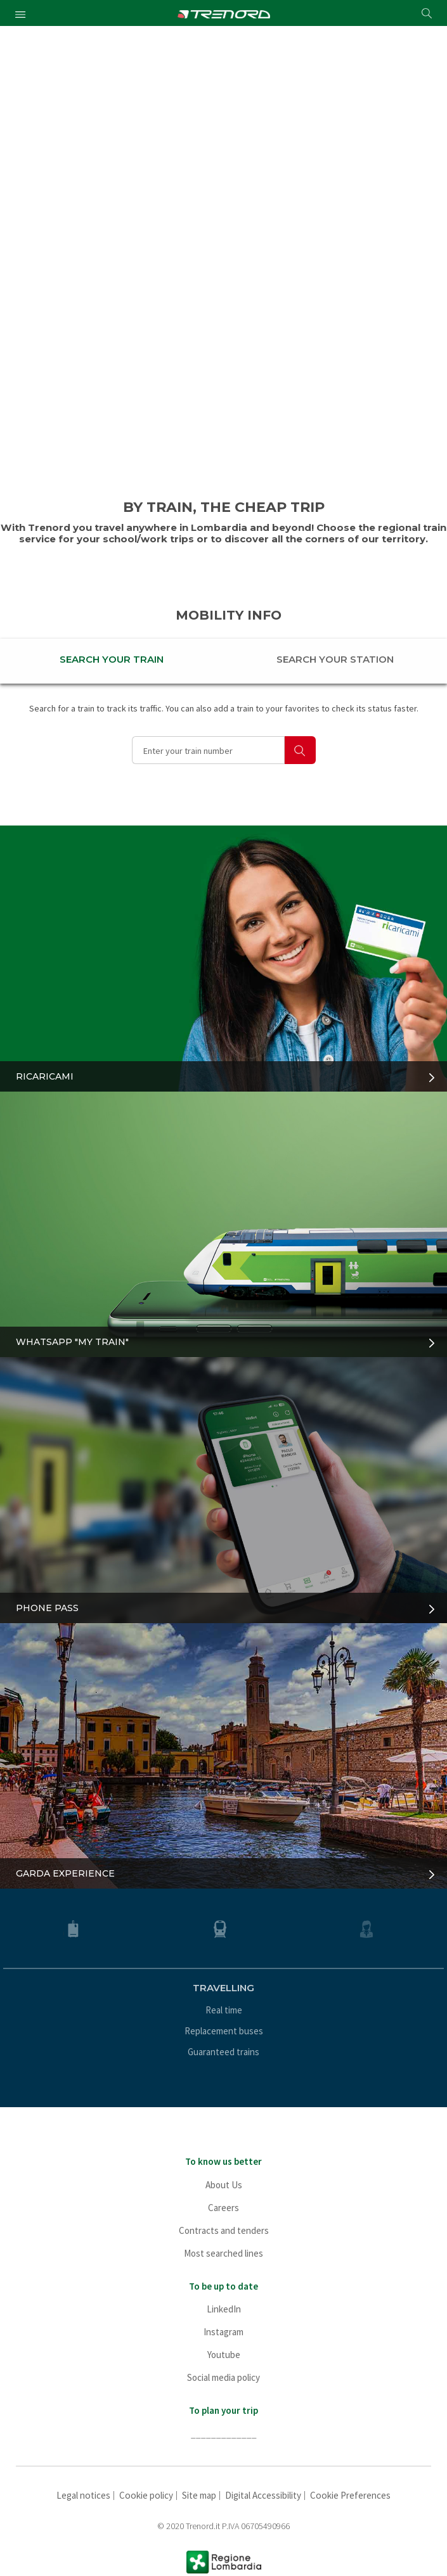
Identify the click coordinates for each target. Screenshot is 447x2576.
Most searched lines (223, 2253)
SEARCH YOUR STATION (335, 659)
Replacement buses (224, 2031)
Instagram (223, 2332)
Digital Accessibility (263, 2495)
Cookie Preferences (350, 2495)
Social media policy (223, 2377)
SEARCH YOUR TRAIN (112, 659)
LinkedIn (224, 2309)
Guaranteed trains (223, 2052)
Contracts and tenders (224, 2230)
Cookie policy (146, 2495)
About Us (223, 2185)
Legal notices (83, 2495)
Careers (223, 2208)
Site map (199, 2495)
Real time (223, 2010)
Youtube (223, 2355)
